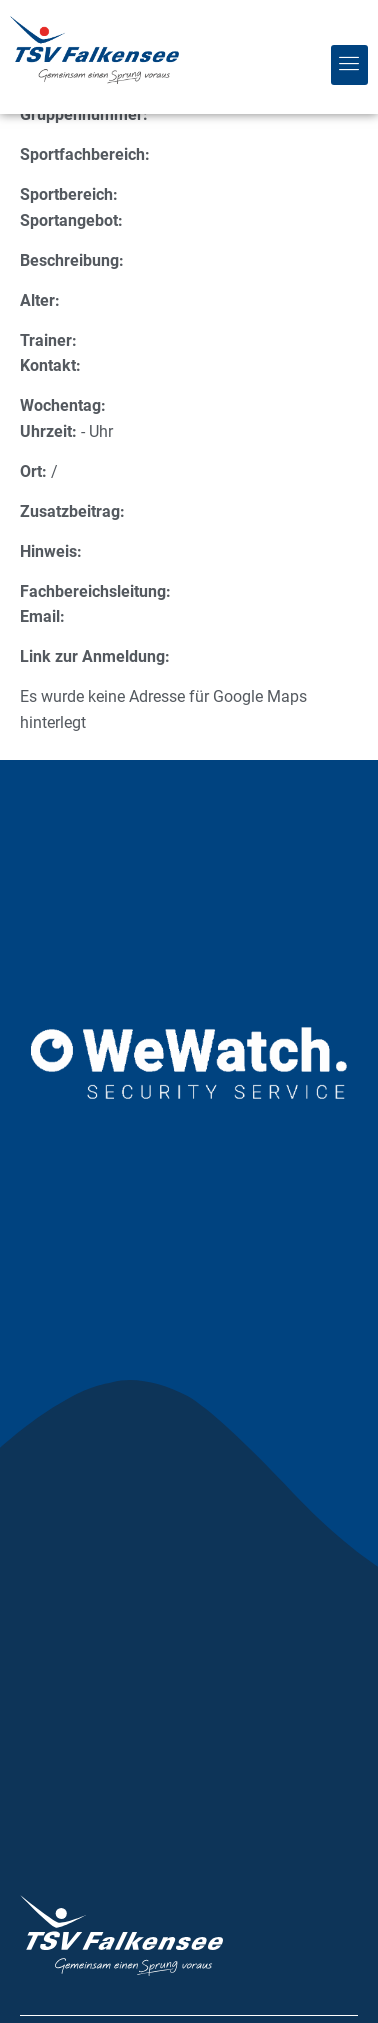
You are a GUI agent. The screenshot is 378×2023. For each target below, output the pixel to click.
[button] (350, 65)
